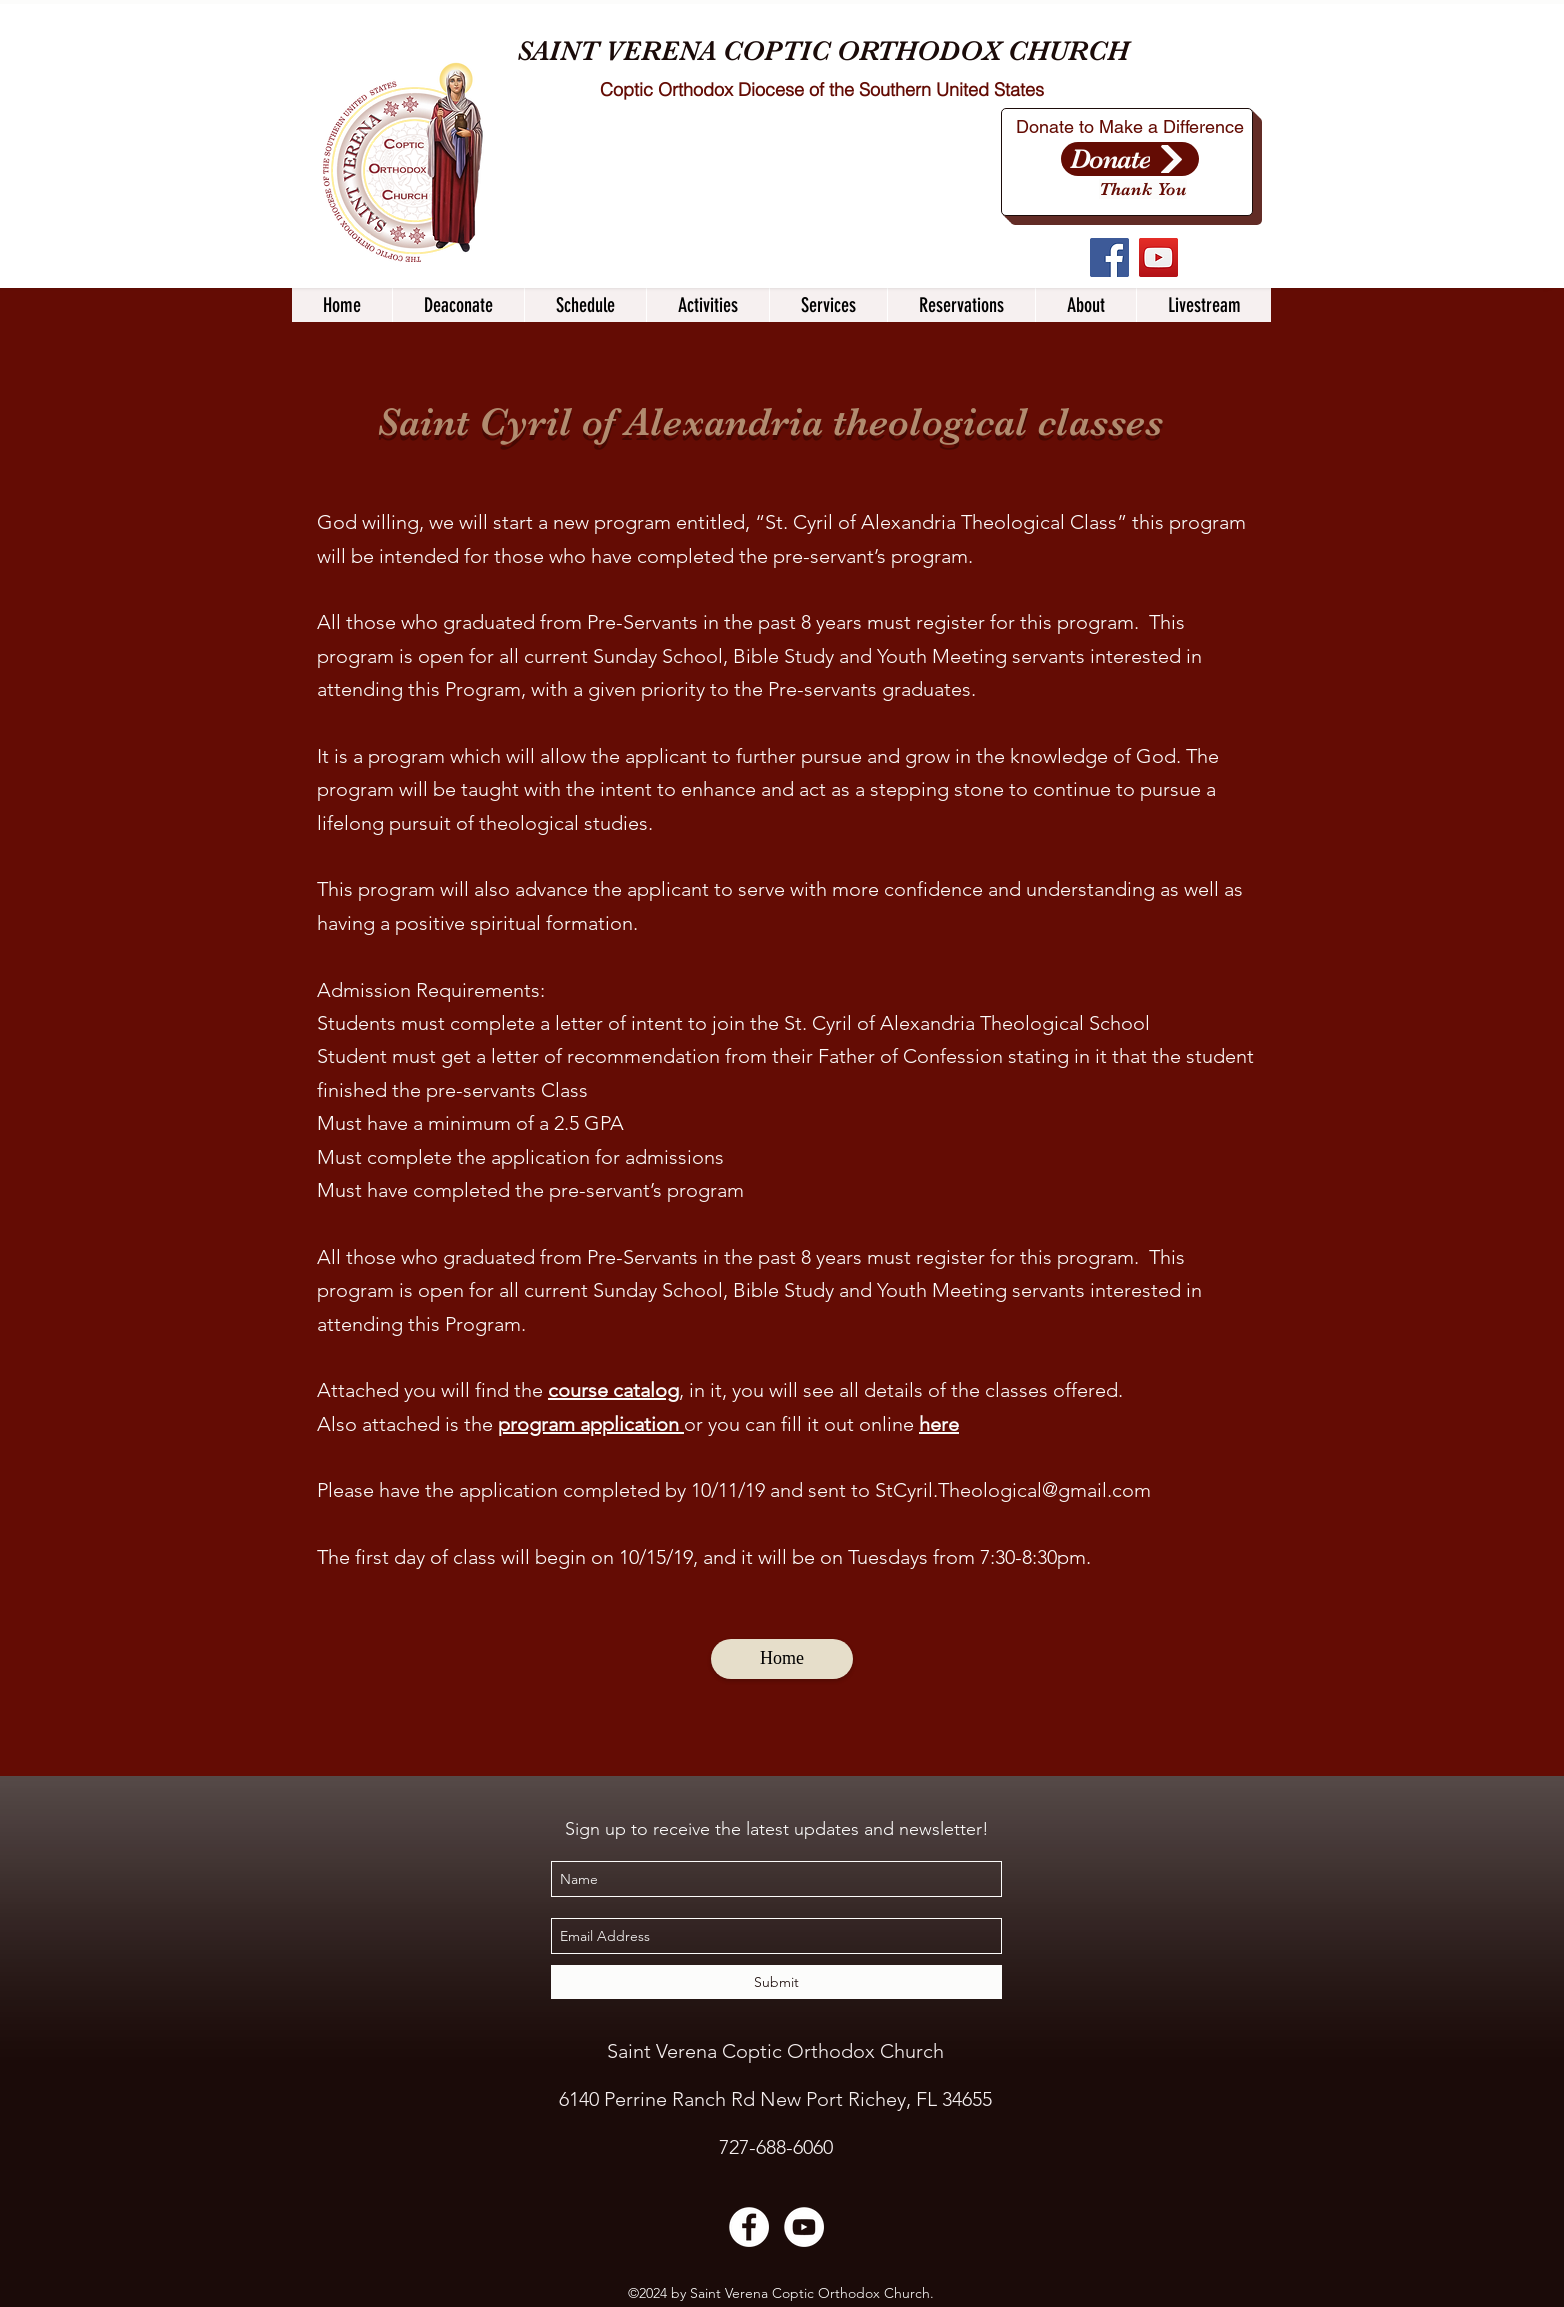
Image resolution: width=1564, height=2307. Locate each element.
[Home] (782, 1659)
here (939, 1424)
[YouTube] (1158, 257)
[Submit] (776, 1982)
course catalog (613, 1390)
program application (588, 1424)
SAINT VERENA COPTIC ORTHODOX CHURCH (823, 51)
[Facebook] (1109, 257)
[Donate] (1130, 159)
